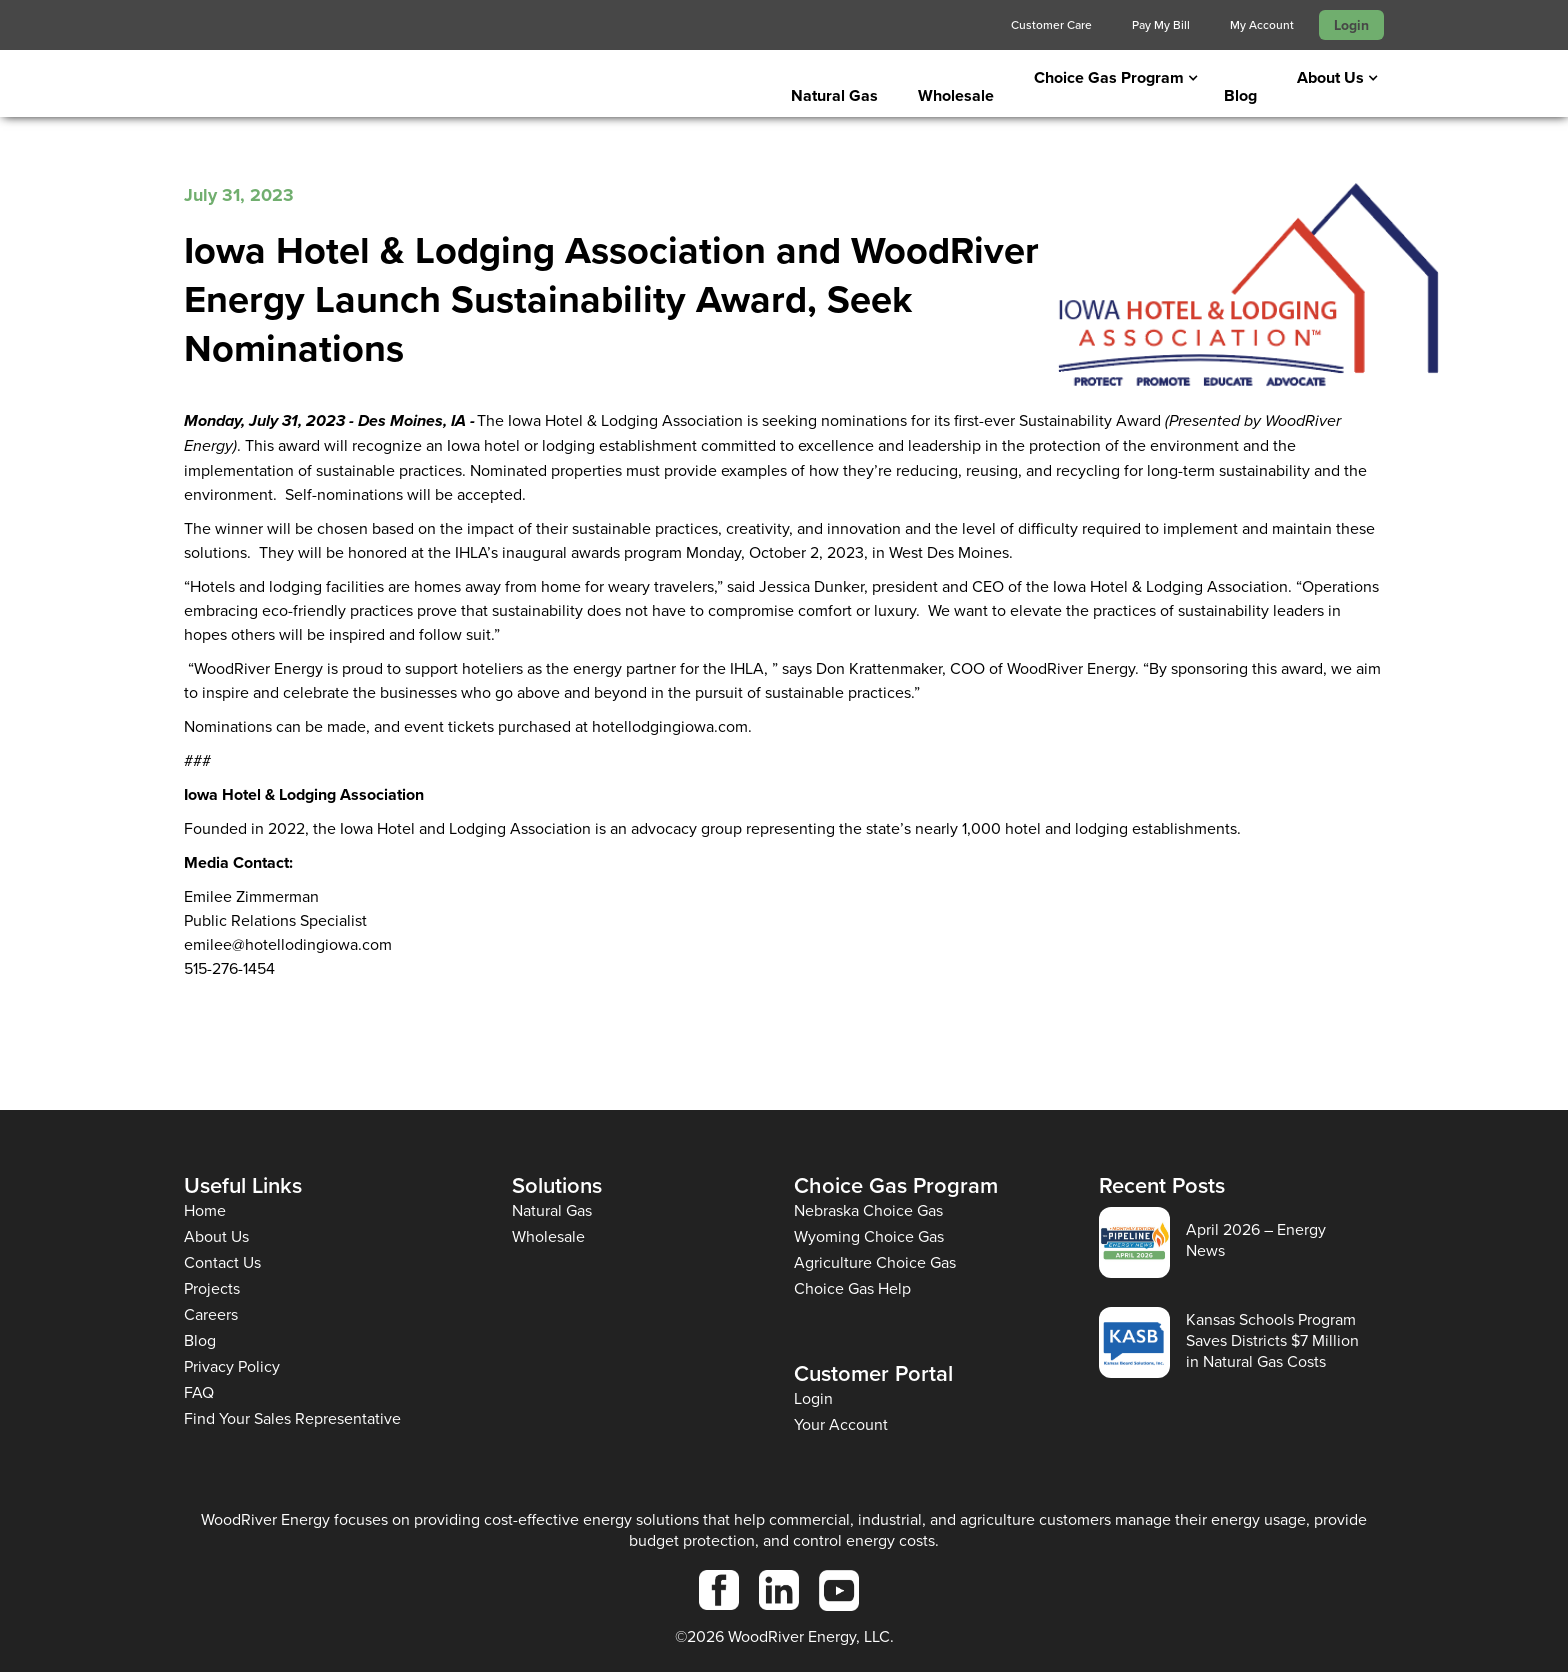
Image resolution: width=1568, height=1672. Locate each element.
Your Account (841, 1424)
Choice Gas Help (852, 1288)
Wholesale (956, 95)
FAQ (199, 1392)
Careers (211, 1314)
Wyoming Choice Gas (869, 1236)
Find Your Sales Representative (292, 1418)
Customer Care (1051, 24)
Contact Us (222, 1262)
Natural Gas (834, 95)
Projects (212, 1288)
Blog (1240, 95)
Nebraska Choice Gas (868, 1210)
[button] (1109, 78)
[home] (329, 87)
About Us (216, 1236)
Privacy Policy (232, 1366)
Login (1351, 25)
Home (205, 1210)
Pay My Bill (1161, 24)
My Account (1262, 24)
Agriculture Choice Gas (875, 1262)
